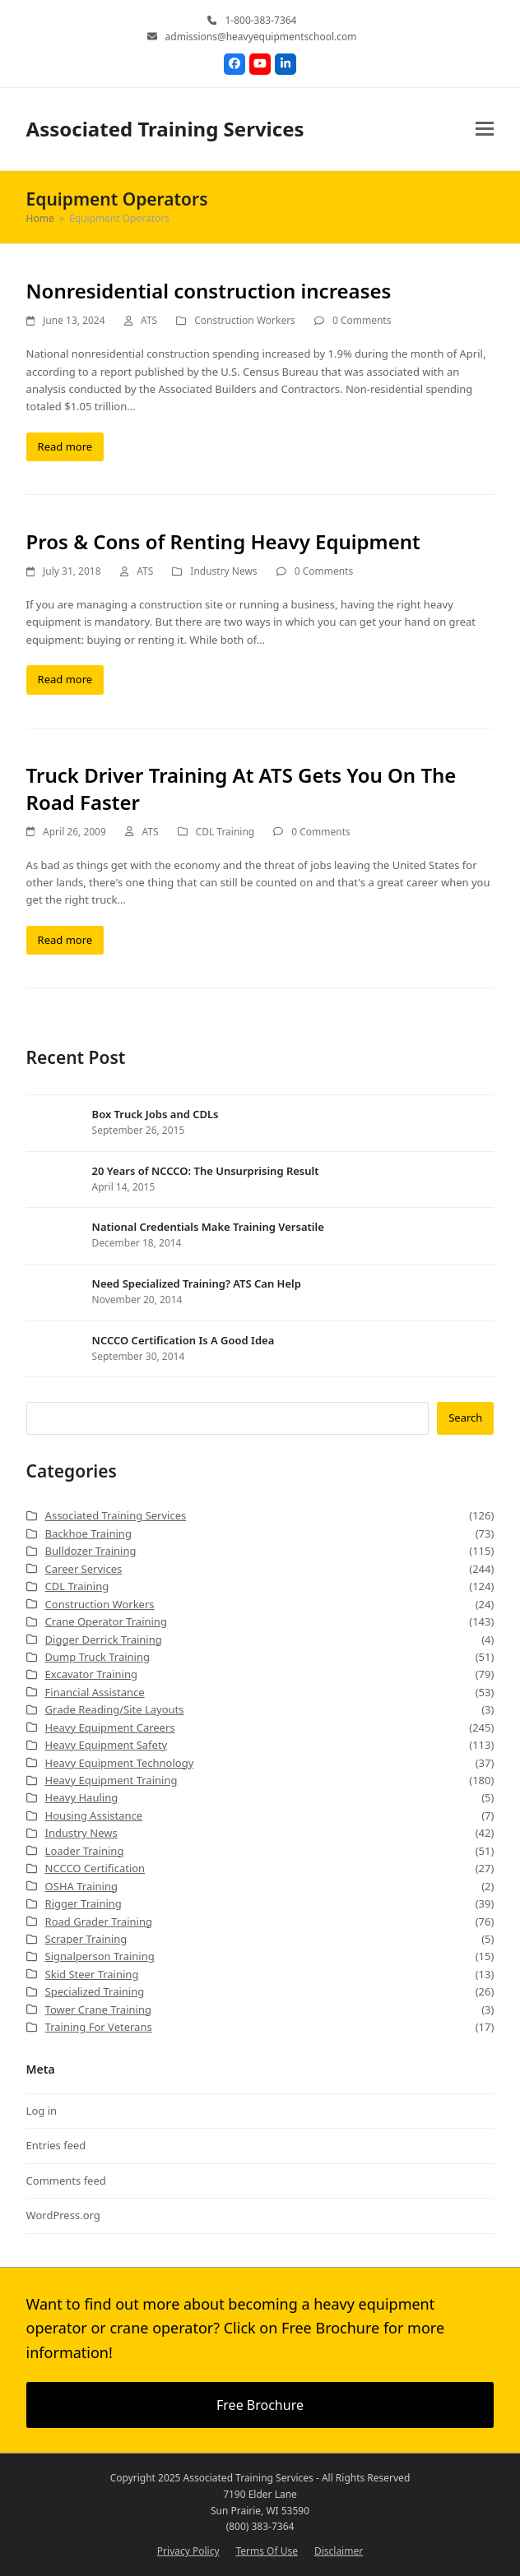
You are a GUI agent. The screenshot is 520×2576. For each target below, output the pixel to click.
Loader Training (84, 1850)
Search (465, 1417)
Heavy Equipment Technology (119, 1762)
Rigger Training (83, 1903)
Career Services (84, 1568)
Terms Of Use (267, 2551)
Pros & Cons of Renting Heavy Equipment (223, 541)
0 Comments (361, 320)
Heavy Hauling (81, 1797)
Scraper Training (86, 1938)
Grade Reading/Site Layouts (114, 1709)
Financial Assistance (95, 1692)
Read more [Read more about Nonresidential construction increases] (65, 446)
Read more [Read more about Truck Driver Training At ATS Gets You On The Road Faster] (65, 939)
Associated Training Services (165, 128)
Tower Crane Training (98, 2009)
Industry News (223, 571)
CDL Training (225, 832)
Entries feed (56, 2145)
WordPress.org (63, 2215)
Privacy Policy (188, 2551)
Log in (41, 2110)
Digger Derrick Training (103, 1639)
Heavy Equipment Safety (106, 1744)
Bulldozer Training (91, 1550)
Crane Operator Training (106, 1621)
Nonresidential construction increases (209, 290)
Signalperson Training (100, 1956)
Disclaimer (338, 2551)
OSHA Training (81, 1886)
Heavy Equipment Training (111, 1780)
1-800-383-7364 (260, 20)
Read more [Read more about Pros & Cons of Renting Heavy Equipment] (65, 679)
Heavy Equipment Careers (110, 1727)
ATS (149, 320)
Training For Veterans (98, 2026)
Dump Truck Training (97, 1656)
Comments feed (66, 2180)
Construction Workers (244, 320)
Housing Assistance (93, 1815)
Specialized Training (95, 1991)
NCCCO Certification (95, 1868)
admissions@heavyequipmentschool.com (261, 37)
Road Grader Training (98, 1921)
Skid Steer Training (92, 1974)
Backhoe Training (88, 1533)
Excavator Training (91, 1674)
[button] (485, 129)
